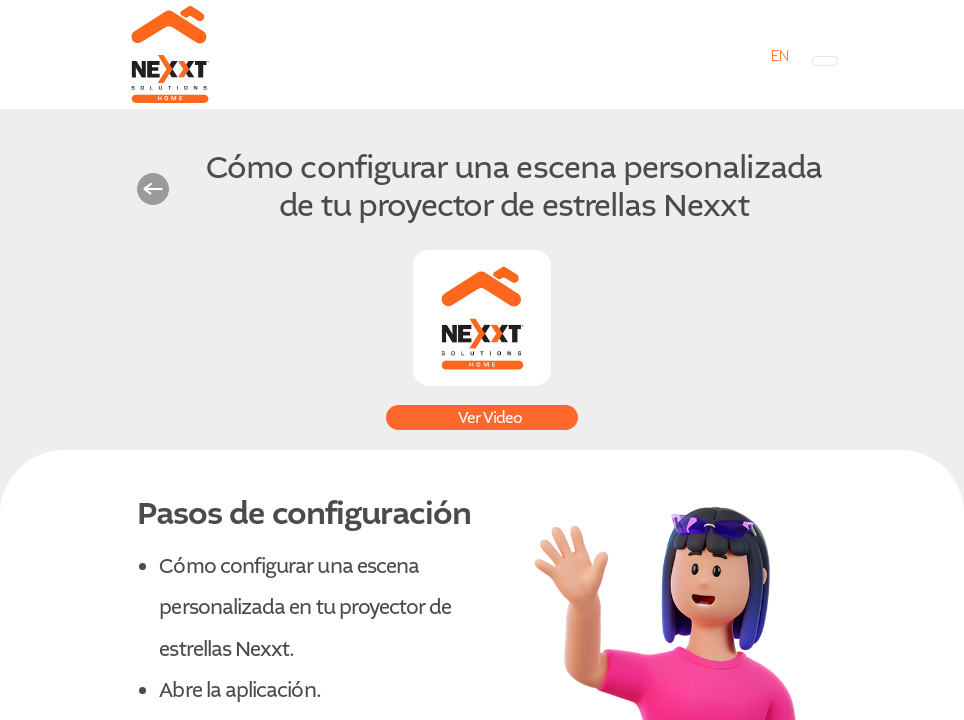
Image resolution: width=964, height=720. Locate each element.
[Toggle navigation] (825, 61)
